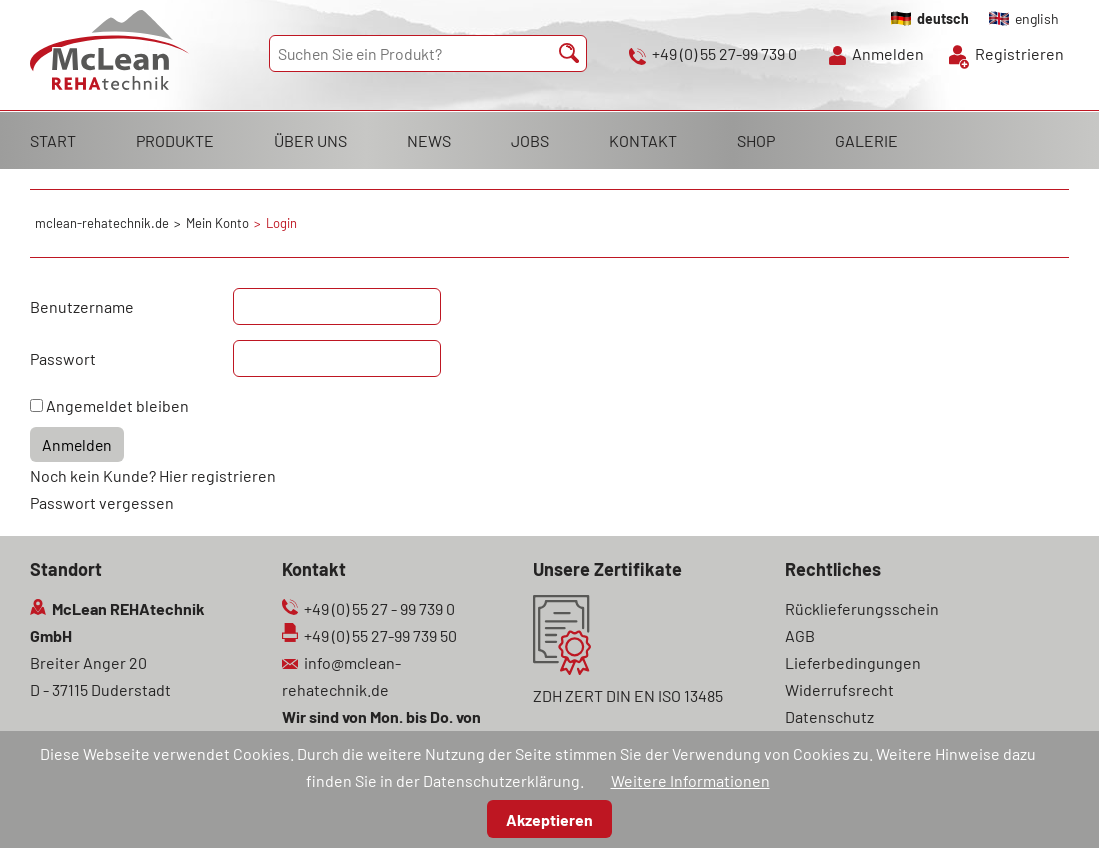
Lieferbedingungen (853, 662)
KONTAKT (643, 140)
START (53, 140)
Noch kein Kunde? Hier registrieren (153, 475)
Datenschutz (829, 716)
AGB (800, 635)
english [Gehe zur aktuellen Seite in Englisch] (1037, 18)
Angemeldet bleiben (117, 405)
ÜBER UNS (310, 140)
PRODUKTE (175, 140)
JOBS (530, 140)
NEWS (429, 140)
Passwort (63, 358)
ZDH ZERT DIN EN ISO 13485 (628, 695)
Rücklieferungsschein (862, 608)
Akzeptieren (549, 819)
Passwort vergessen (102, 502)
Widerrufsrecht (839, 689)
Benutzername (82, 306)
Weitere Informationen (690, 780)
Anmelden (888, 53)
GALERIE (866, 140)
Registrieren (1019, 53)
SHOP (756, 140)
